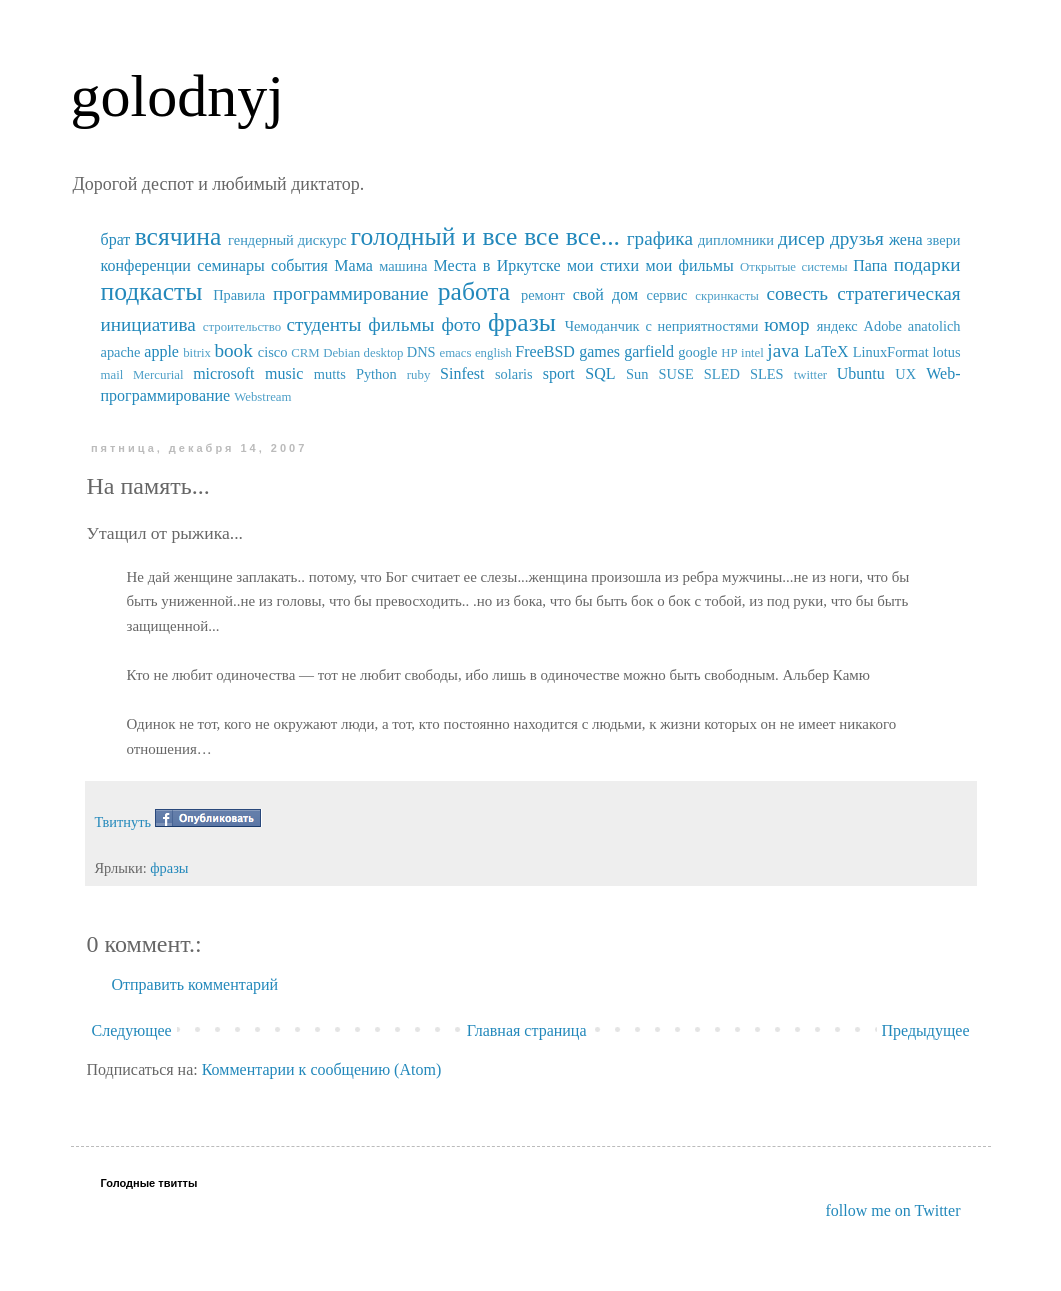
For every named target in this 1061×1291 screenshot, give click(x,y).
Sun (637, 374)
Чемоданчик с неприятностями (662, 326)
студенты (323, 324)
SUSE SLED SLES (721, 374)
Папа (870, 265)
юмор (786, 324)
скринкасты (727, 296)
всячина (178, 236)
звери (944, 240)
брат (116, 239)
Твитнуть (123, 822)
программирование (351, 293)
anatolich (934, 326)
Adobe (883, 326)
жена (906, 239)
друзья (857, 238)
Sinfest (462, 373)
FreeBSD (545, 351)
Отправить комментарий (195, 984)
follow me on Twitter (892, 1210)
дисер (801, 238)
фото (461, 324)
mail (112, 375)
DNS (421, 352)
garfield (649, 351)
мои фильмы (690, 265)
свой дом (605, 294)
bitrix (197, 353)
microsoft (223, 373)
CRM (305, 353)
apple (161, 351)
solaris (514, 374)
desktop (384, 353)
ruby (418, 375)
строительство (242, 327)
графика (660, 238)
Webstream (262, 397)
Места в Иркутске (496, 265)
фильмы (401, 324)
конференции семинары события (214, 265)
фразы (522, 322)
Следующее (132, 1030)
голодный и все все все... (485, 236)
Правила (239, 295)
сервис (666, 295)
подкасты (152, 291)
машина (403, 266)
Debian (341, 353)
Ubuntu (861, 373)
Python (376, 374)
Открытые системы (794, 267)
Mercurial (158, 375)
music (284, 373)
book (233, 350)
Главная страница (527, 1030)
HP (729, 353)
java (783, 350)
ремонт (543, 295)
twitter (810, 375)
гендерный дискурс (287, 240)
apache (121, 352)
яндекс (837, 326)
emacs (455, 353)
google (697, 352)
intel (752, 353)
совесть (797, 293)
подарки (927, 264)
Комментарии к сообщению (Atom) (322, 1069)
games (599, 351)
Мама (353, 265)
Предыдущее (926, 1030)
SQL (600, 373)
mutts (330, 374)
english (493, 353)
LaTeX (826, 351)
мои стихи (603, 265)
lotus (947, 352)
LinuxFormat (891, 352)
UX (905, 374)
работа (474, 291)
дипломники (736, 240)
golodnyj (177, 96)
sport (559, 373)
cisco (273, 352)
